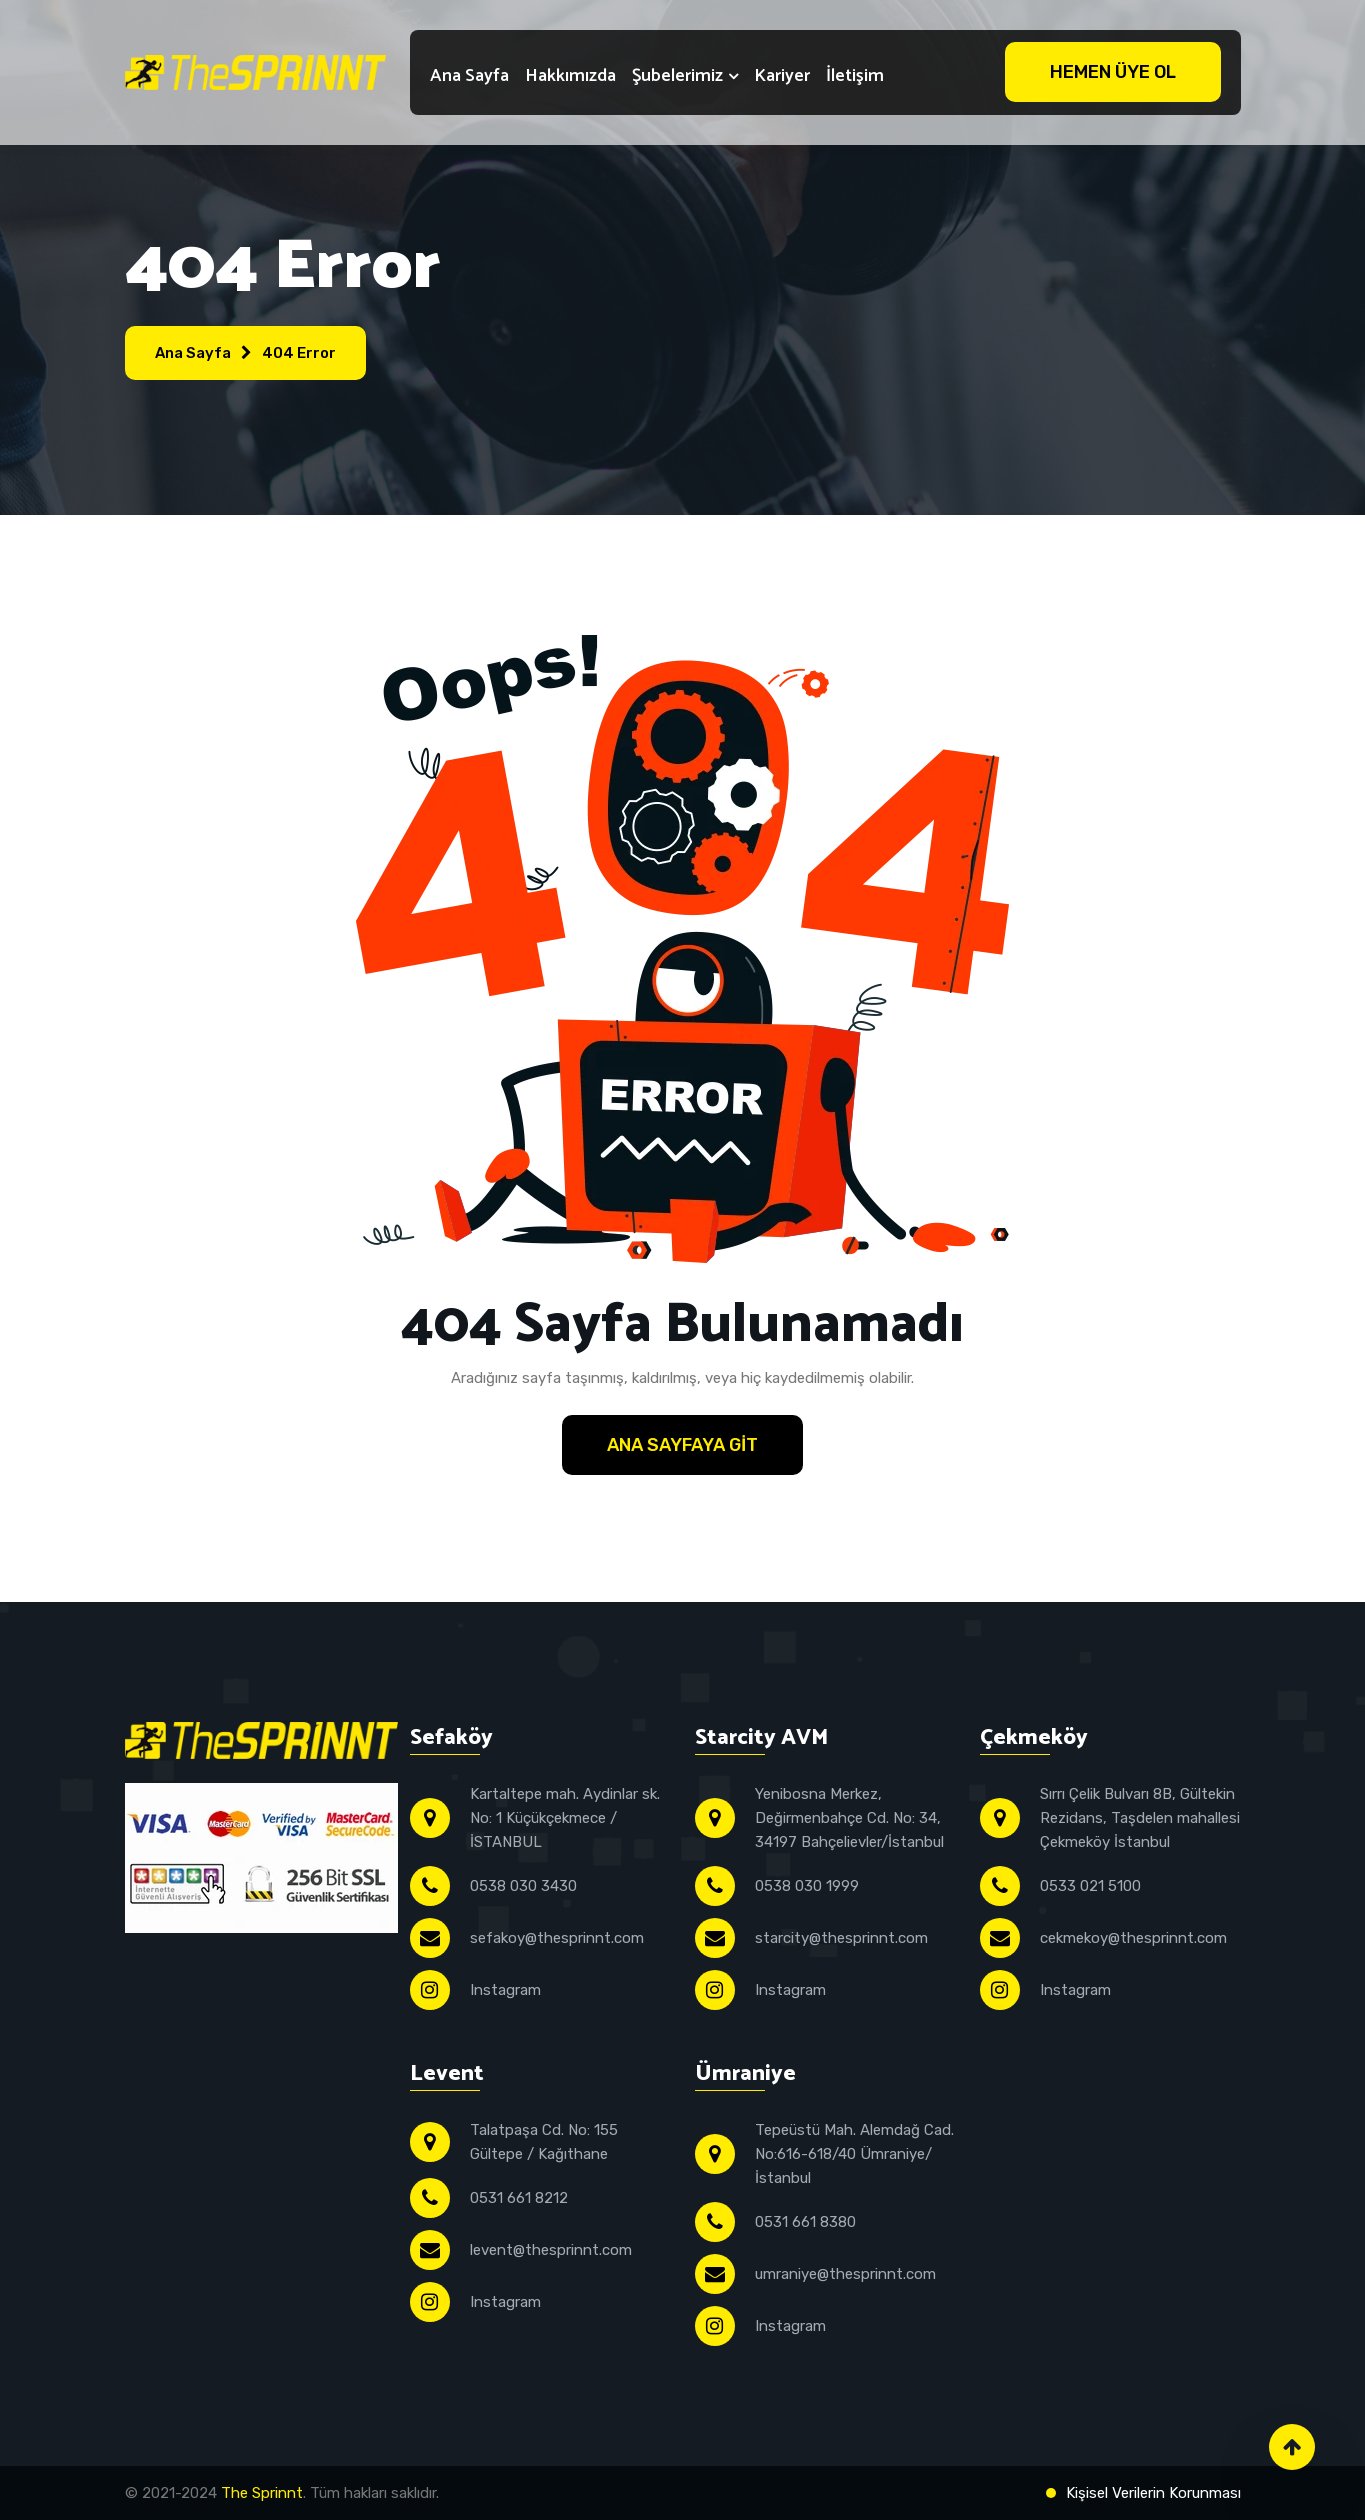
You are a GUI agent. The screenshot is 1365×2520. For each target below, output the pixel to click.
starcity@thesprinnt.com (841, 1938)
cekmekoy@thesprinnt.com (1133, 1938)
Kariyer (782, 76)
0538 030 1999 (807, 1886)
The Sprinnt (262, 2493)
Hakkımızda (570, 76)
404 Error (299, 353)
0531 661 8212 (519, 2198)
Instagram (505, 1990)
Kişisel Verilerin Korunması (1153, 2493)
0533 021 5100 (1090, 1886)
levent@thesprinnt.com (551, 2250)
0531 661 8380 (805, 2222)
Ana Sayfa (469, 76)
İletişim (855, 76)
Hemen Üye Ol (1113, 72)
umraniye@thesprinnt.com (845, 2274)
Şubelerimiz (677, 76)
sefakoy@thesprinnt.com (557, 1938)
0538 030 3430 (523, 1886)
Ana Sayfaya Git (682, 1445)
